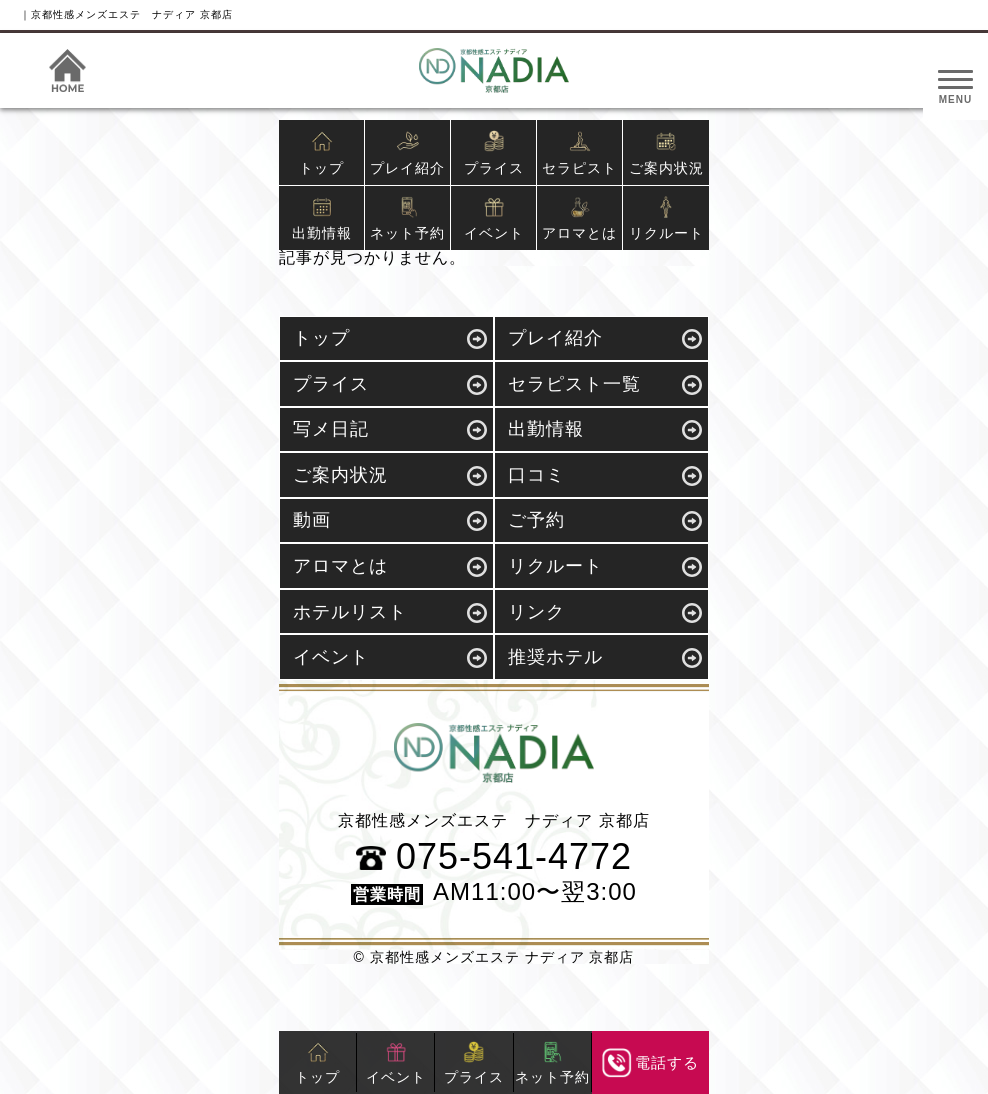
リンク (536, 612)
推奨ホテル (555, 657)
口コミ (536, 475)
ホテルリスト (350, 612)
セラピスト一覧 (574, 384)
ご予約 (536, 520)
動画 (312, 520)
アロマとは (579, 219)
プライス (494, 153)
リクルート (666, 219)
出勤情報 (322, 219)
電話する (651, 1063)
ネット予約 (407, 219)
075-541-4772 (494, 856)
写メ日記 (331, 429)
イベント (494, 219)
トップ (321, 153)
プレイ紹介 (407, 153)
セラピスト (579, 153)
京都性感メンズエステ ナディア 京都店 (502, 957)
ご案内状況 (666, 153)
